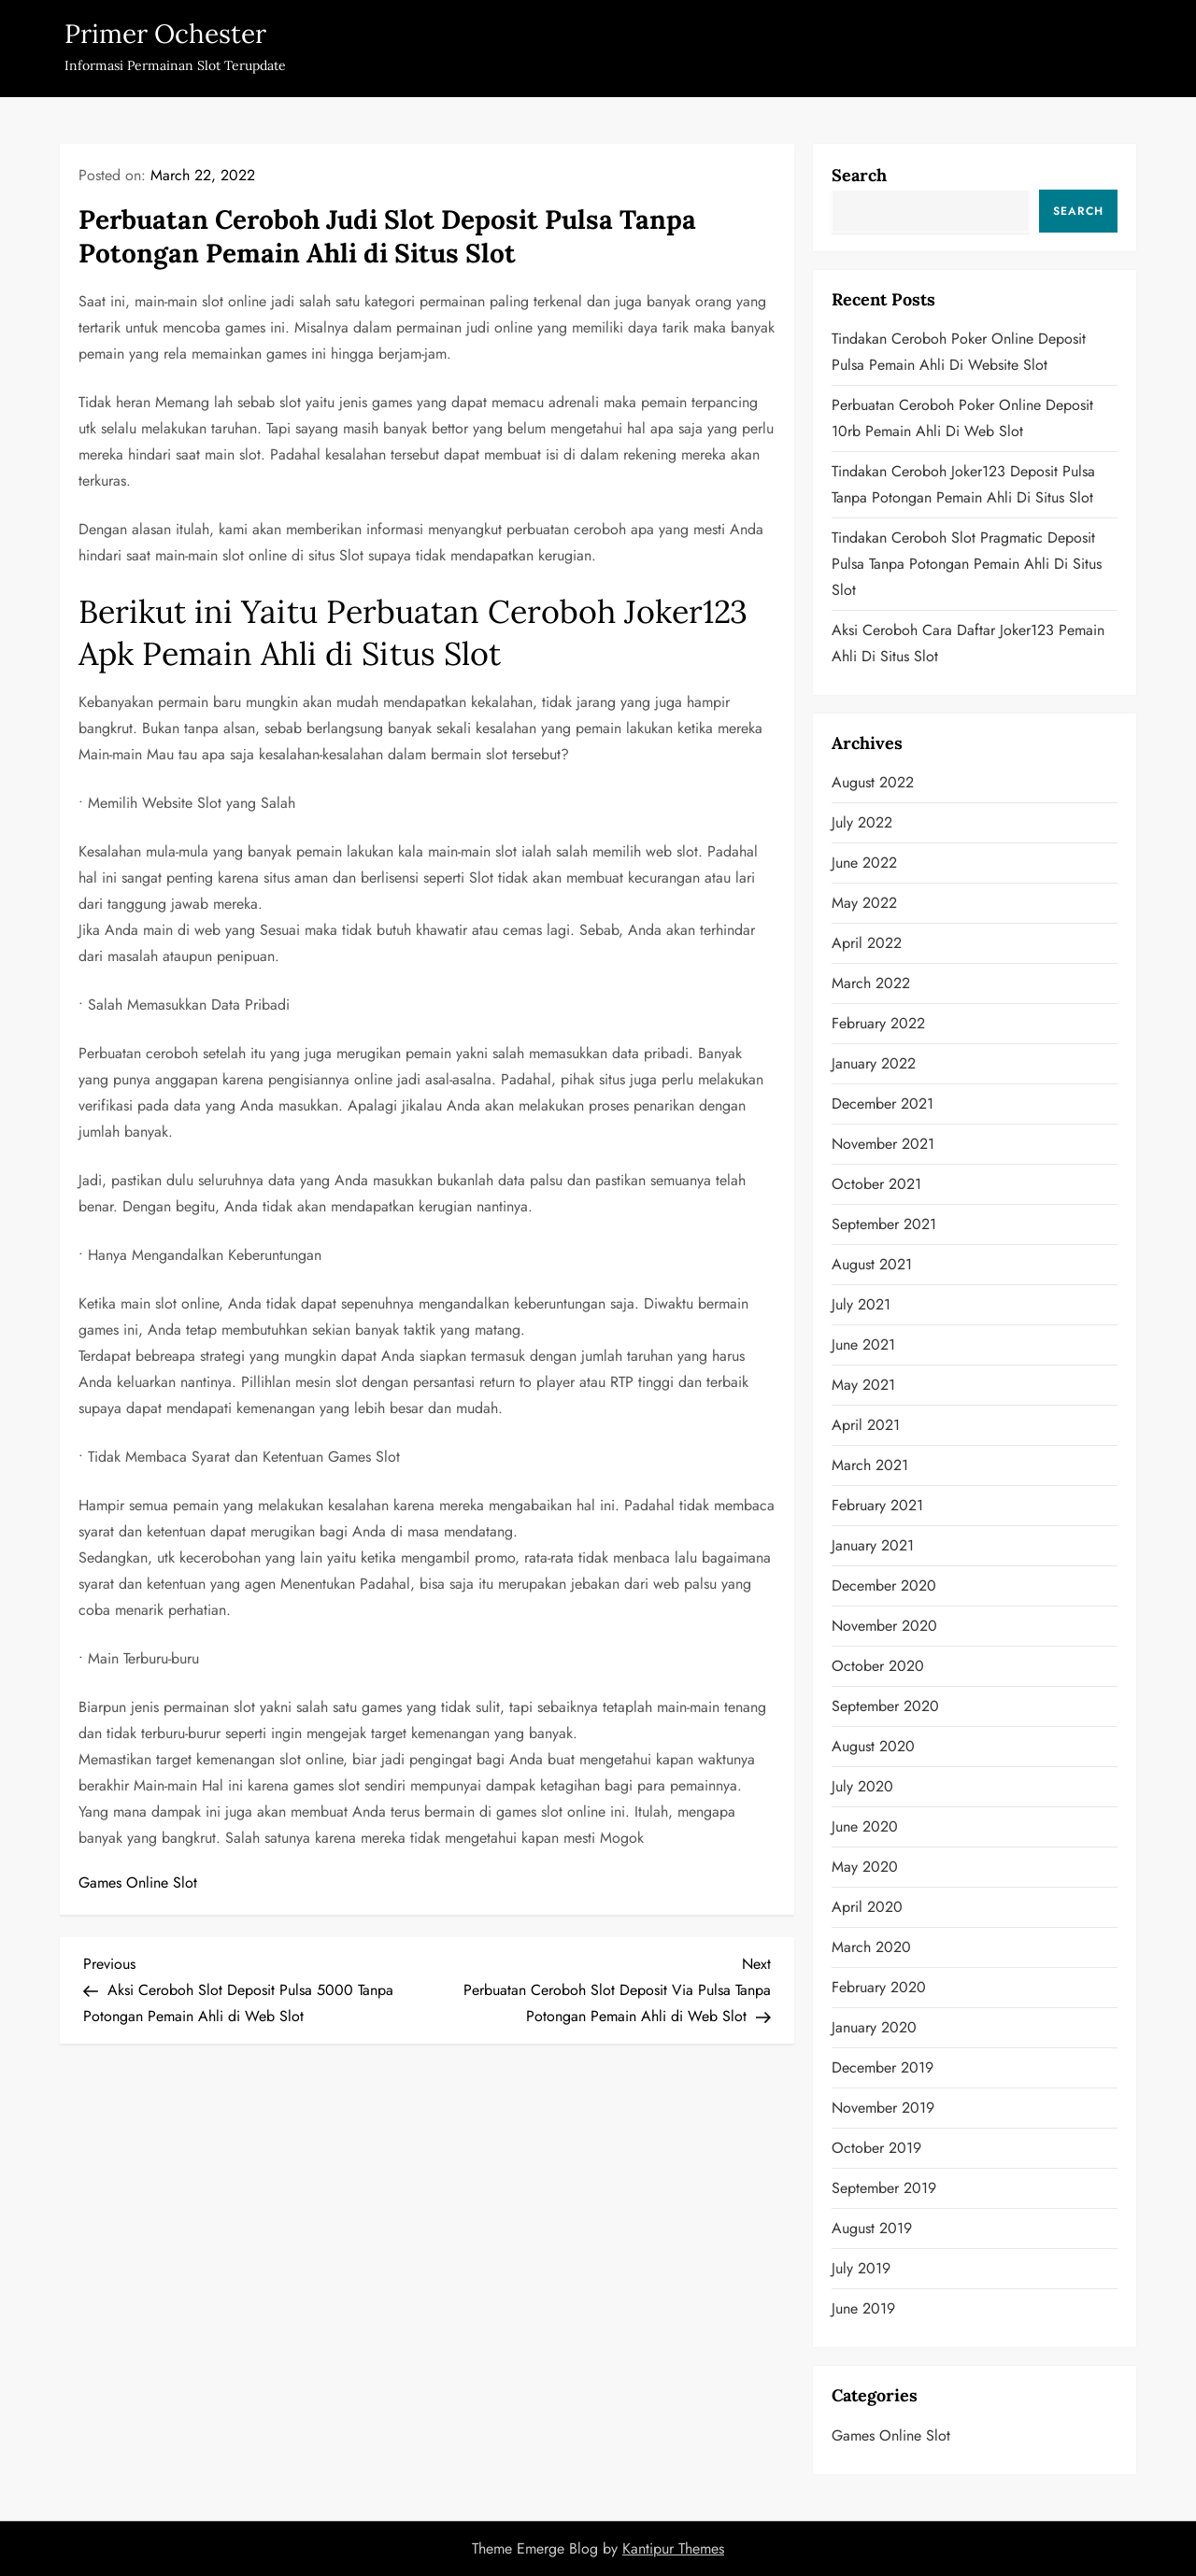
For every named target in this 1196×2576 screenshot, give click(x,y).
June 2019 (863, 2308)
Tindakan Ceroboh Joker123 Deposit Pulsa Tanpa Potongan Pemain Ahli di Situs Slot (963, 484)
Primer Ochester (165, 33)
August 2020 (873, 1746)
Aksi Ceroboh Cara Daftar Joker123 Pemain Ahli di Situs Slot (968, 643)
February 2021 (877, 1505)
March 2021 (870, 1465)
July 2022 (862, 822)
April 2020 (867, 1907)
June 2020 (865, 1826)
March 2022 (871, 983)
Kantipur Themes (673, 2548)
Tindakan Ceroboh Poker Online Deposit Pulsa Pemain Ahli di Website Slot (959, 351)
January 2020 (874, 2027)
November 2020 (884, 1625)
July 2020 (862, 1786)
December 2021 (882, 1103)
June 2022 (864, 862)
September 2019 (884, 2188)
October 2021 (876, 1184)
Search (859, 175)
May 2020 (865, 1866)
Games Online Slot (137, 1882)
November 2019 (883, 2107)
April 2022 (867, 943)
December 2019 (882, 2067)
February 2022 (878, 1023)
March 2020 (871, 1947)
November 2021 (883, 1143)
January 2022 (874, 1063)
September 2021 (884, 1224)
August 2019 (872, 2228)
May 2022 (864, 902)
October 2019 (876, 2147)
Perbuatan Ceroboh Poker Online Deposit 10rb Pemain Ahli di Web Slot (962, 418)
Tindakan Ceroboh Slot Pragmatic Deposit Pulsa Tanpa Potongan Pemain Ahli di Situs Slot (967, 564)
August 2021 (872, 1264)
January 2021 (873, 1545)
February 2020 (879, 1987)
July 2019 (861, 2268)
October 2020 (878, 1666)
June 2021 (863, 1344)
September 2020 (885, 1706)
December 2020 (884, 1585)
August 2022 (873, 782)
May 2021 (863, 1384)
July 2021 (861, 1304)
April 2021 (866, 1425)
